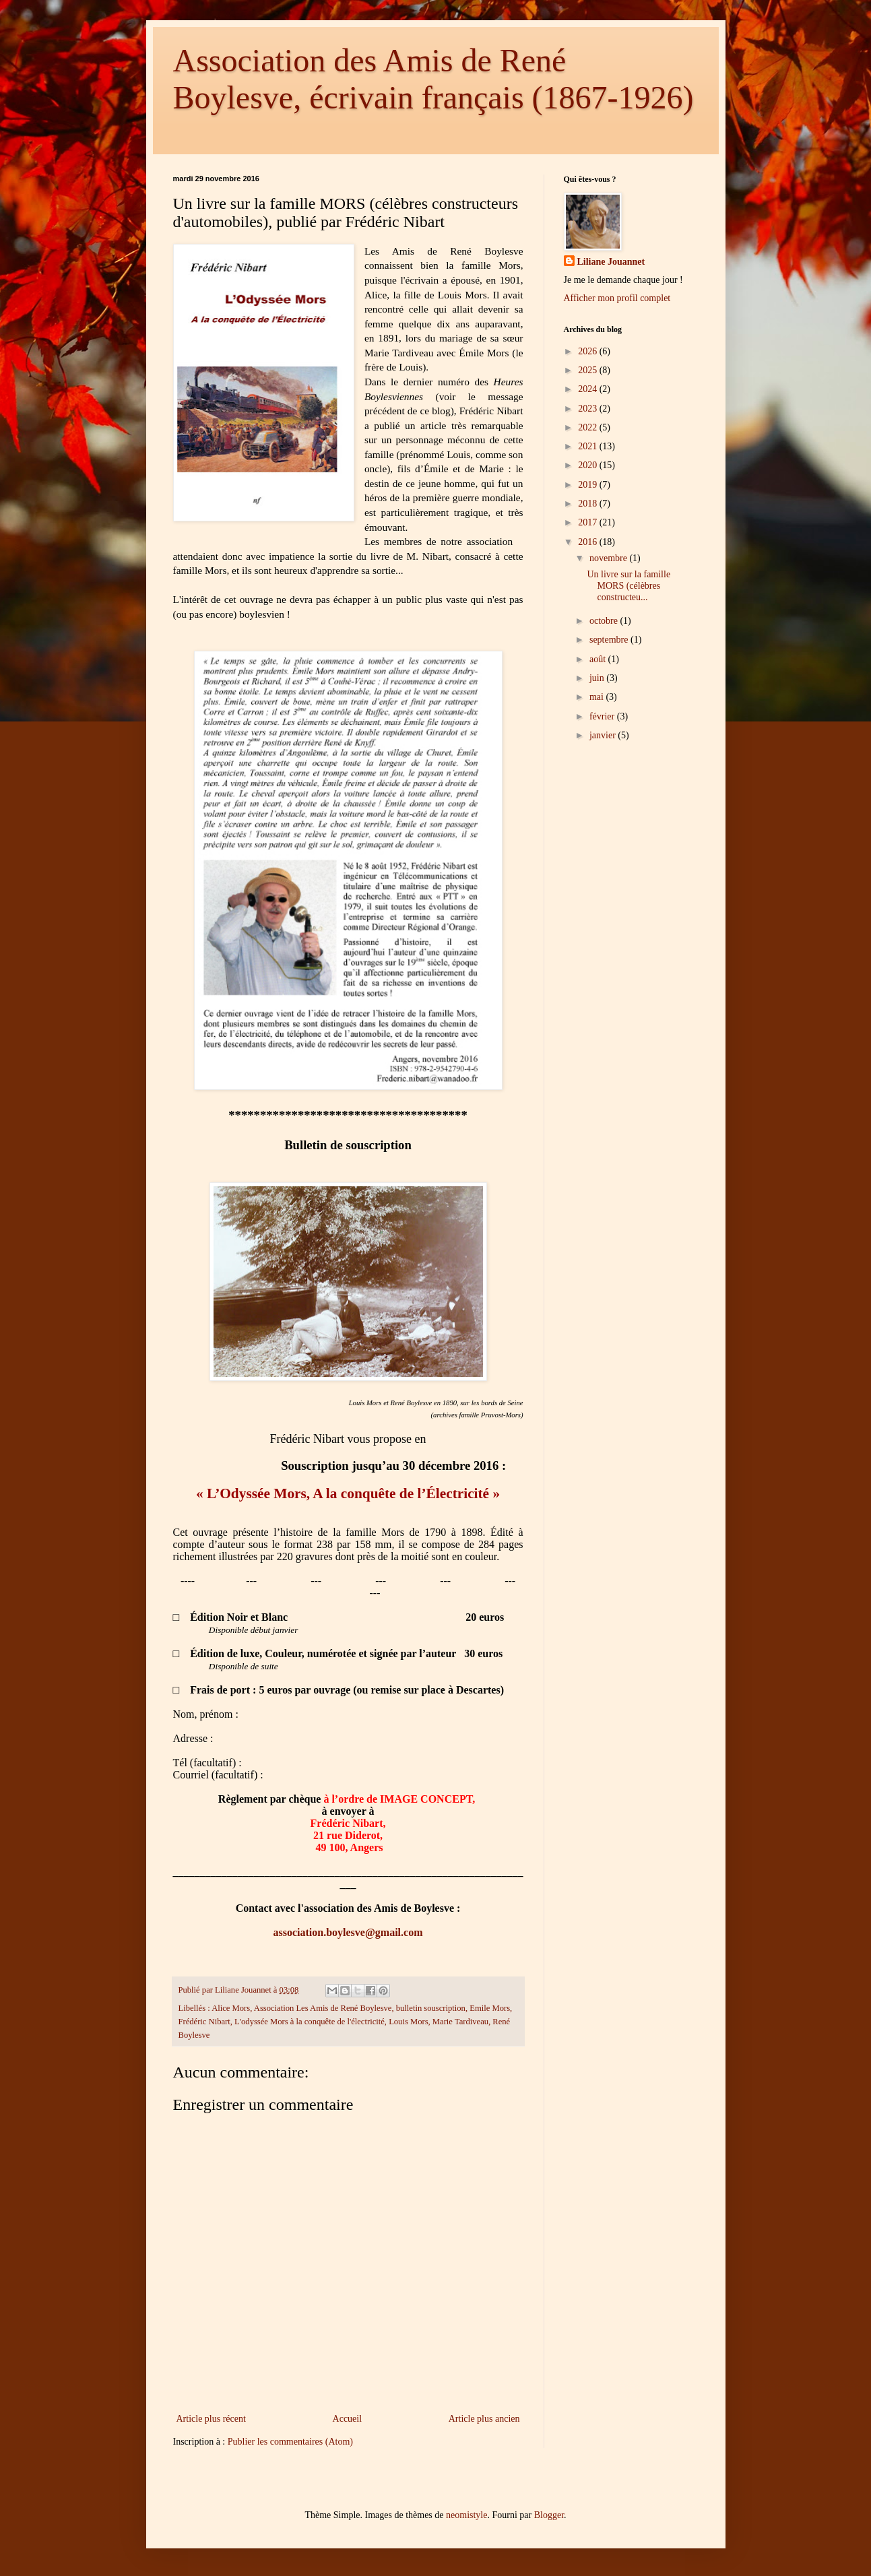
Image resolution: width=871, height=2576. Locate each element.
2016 (589, 542)
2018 (589, 503)
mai (597, 697)
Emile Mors (490, 2008)
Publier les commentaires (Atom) (290, 2442)
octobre (604, 621)
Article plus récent (211, 2419)
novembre (609, 558)
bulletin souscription (430, 2008)
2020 (589, 465)
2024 (589, 389)
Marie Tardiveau (460, 2021)
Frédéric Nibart (204, 2021)
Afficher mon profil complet (617, 298)
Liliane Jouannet (611, 262)
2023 (589, 409)
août (598, 659)
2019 (589, 485)
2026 (589, 351)
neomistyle (466, 2515)
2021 (589, 446)
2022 (589, 427)
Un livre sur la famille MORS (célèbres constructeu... (628, 585)
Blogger (549, 2515)
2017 (589, 522)
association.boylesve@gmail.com (348, 1932)
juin (597, 678)
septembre (610, 640)
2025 (589, 370)
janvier (603, 735)
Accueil (347, 2419)
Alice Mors (231, 2008)
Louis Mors (408, 2021)
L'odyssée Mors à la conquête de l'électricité (309, 2021)
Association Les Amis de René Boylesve (323, 2008)
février (603, 716)
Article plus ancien (484, 2419)
